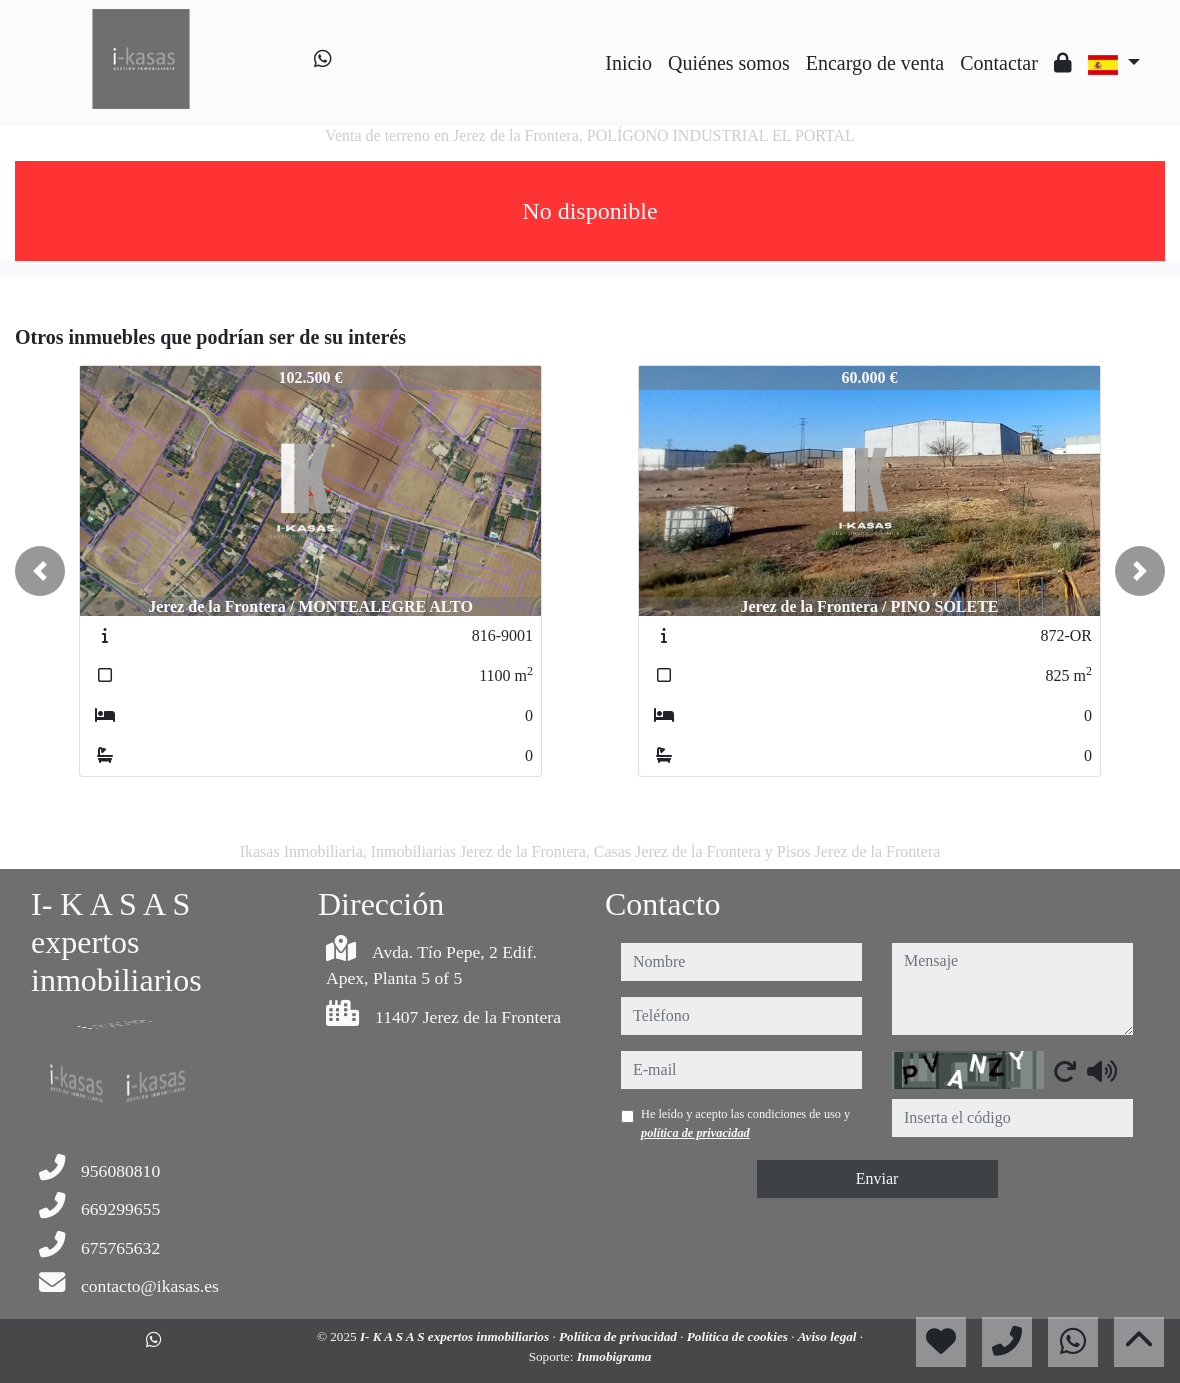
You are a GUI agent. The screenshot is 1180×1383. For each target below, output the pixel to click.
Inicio (628, 63)
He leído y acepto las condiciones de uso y (745, 1123)
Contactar (999, 63)
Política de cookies (739, 1336)
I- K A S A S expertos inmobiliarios (456, 1336)
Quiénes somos (729, 63)
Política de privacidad (619, 1336)
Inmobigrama (614, 1356)
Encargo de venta (875, 63)
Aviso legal (829, 1336)
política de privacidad (695, 1133)
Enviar (877, 1178)
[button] (40, 571)
